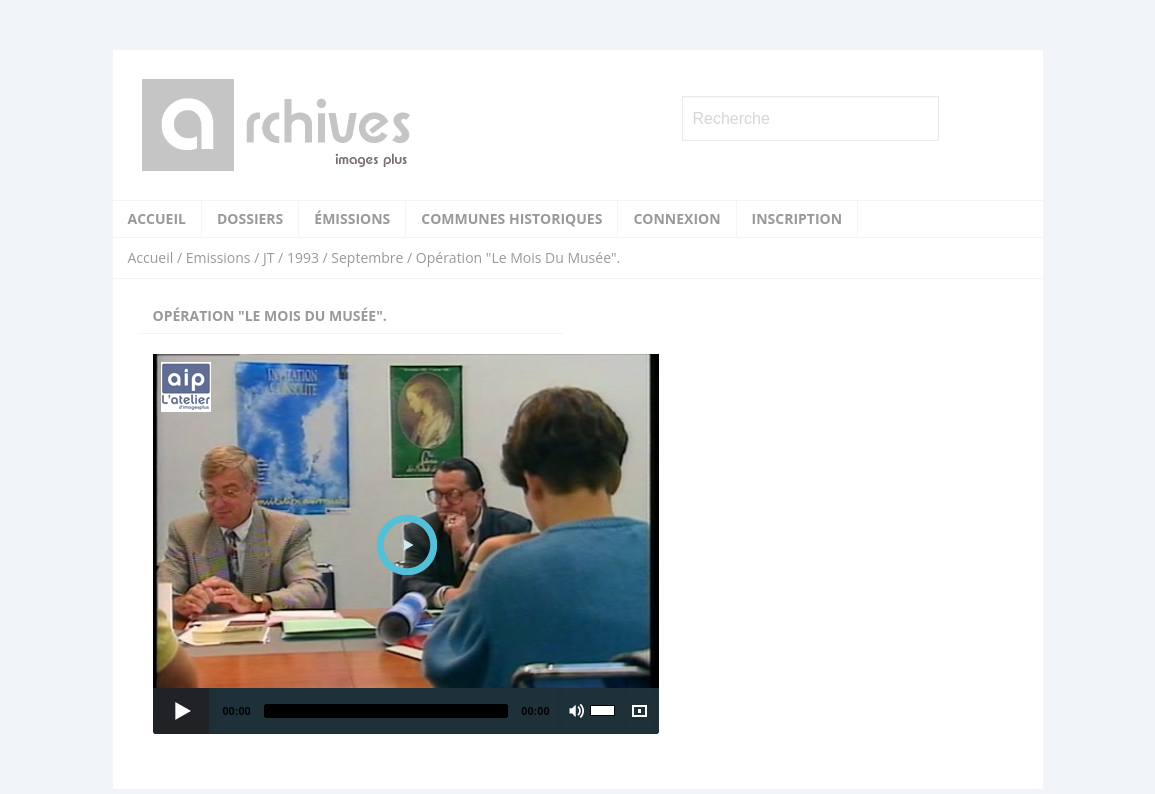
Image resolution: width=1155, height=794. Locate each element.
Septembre (367, 257)
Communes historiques (511, 218)
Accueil (157, 218)
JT (268, 257)
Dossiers (250, 218)
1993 (303, 257)
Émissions (352, 218)
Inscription (797, 218)
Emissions (218, 257)
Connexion (676, 218)
